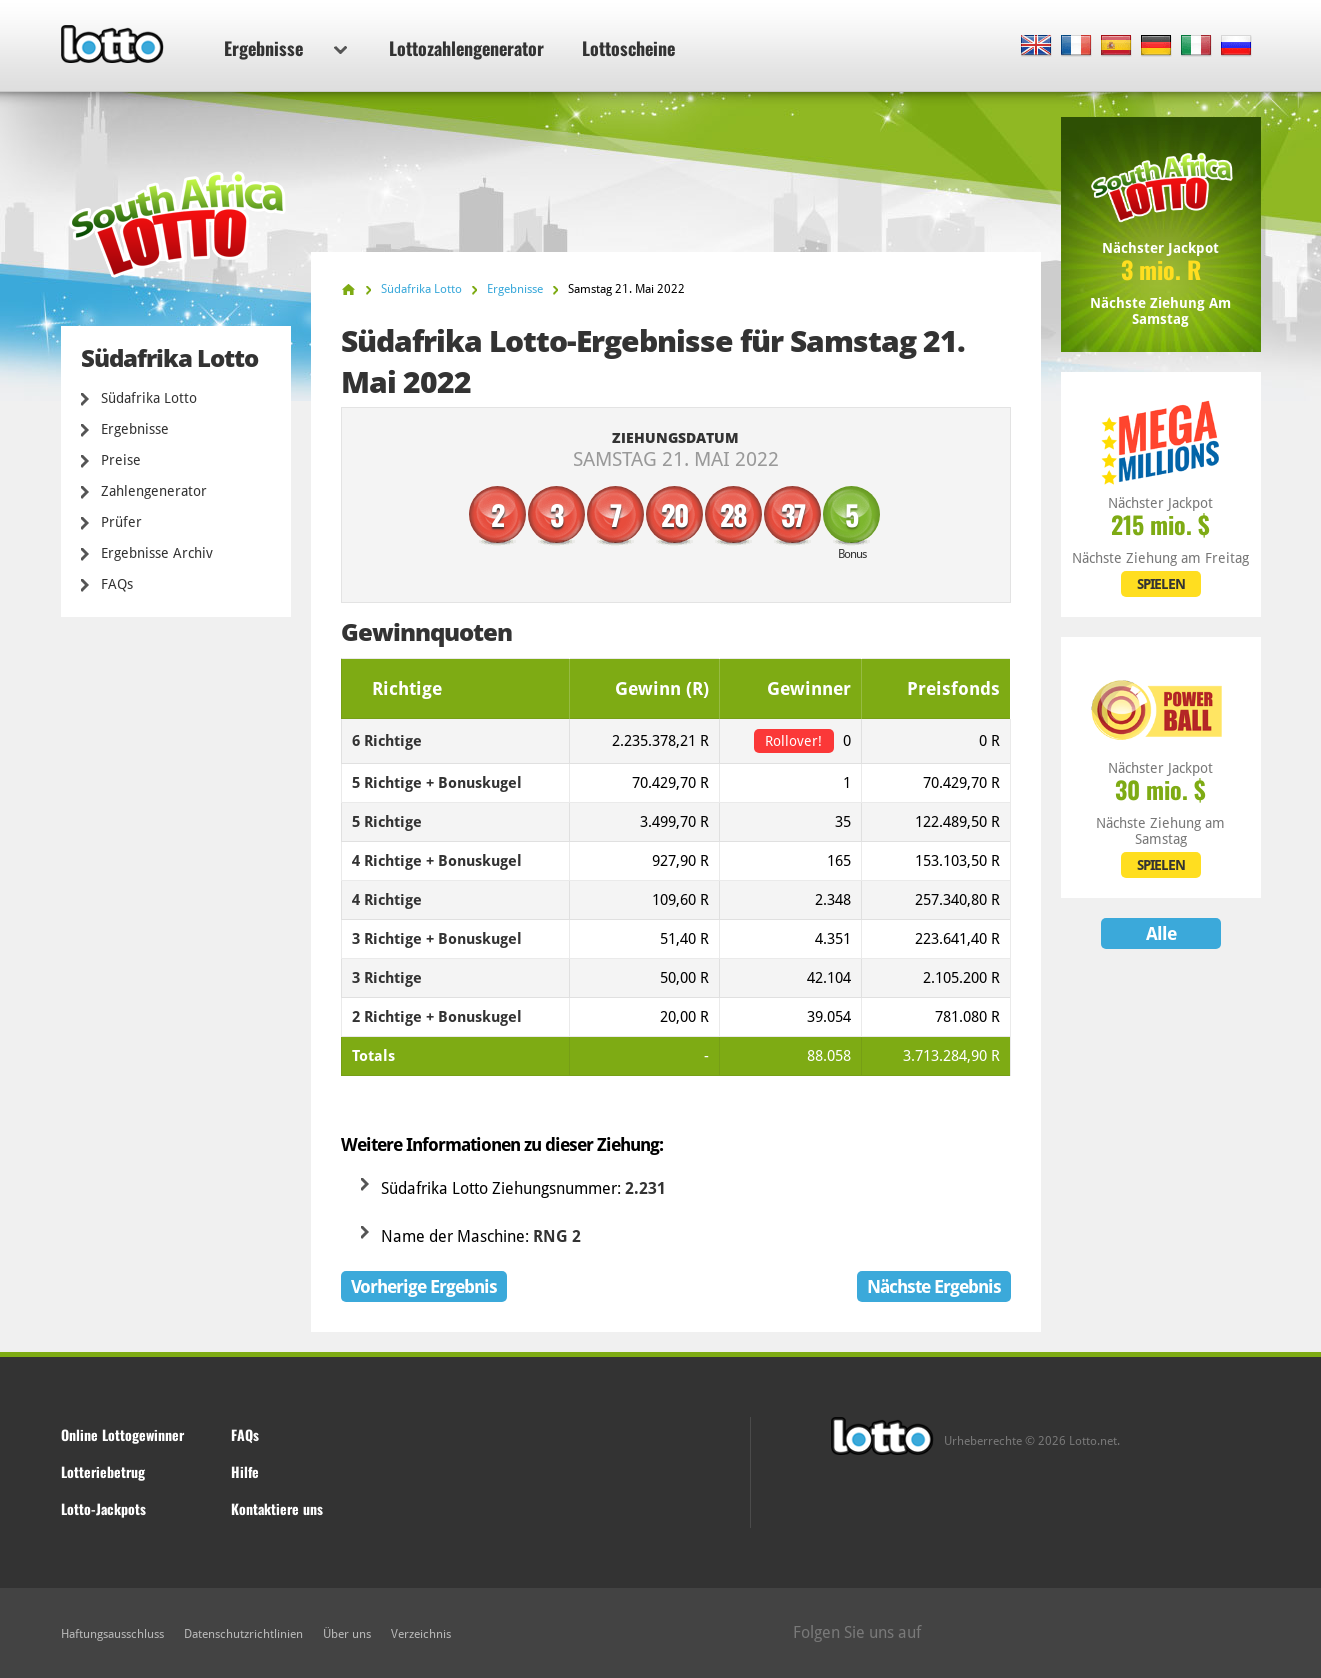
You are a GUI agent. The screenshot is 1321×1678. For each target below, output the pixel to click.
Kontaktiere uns (277, 1508)
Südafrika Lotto (149, 398)
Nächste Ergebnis (934, 1286)
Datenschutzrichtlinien (243, 1634)
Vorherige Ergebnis (424, 1286)
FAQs (117, 584)
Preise (121, 460)
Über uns (347, 1634)
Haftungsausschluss (112, 1634)
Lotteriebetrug (103, 1471)
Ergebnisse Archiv (157, 553)
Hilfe (245, 1471)
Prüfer (121, 522)
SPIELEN (1161, 584)
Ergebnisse (285, 48)
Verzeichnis (421, 1634)
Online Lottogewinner (122, 1434)
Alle (1161, 933)
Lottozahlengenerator (466, 48)
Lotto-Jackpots (103, 1508)
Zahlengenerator (154, 491)
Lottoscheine (628, 48)
